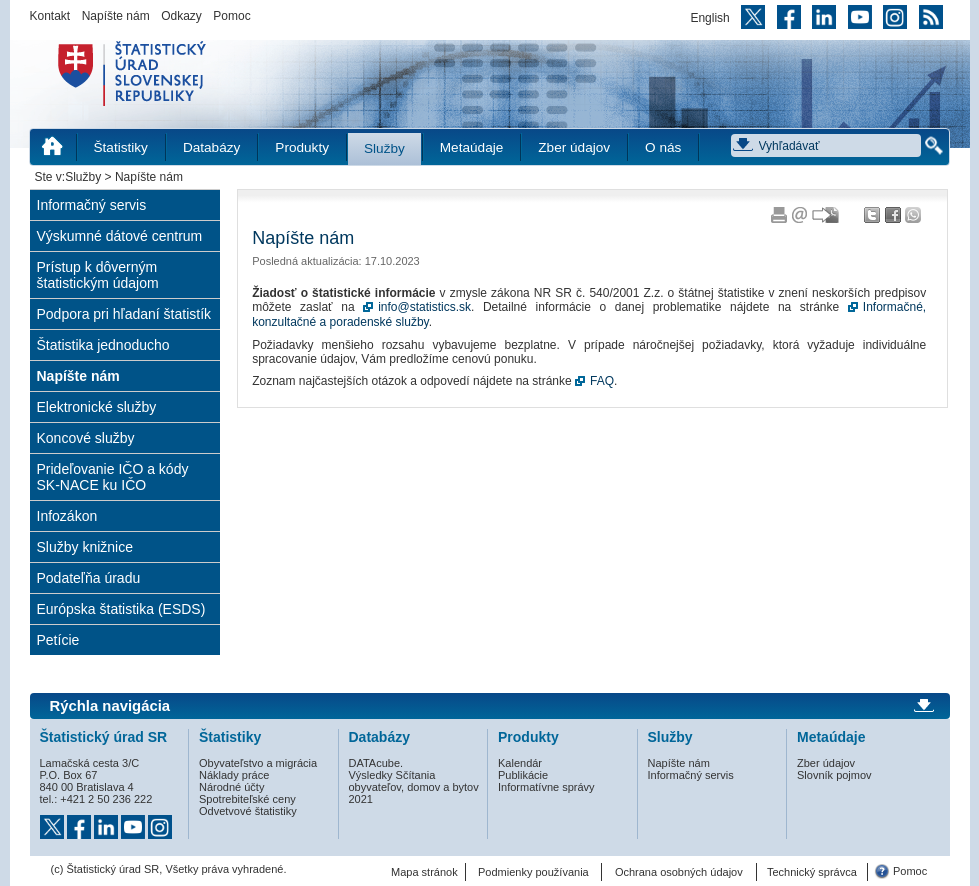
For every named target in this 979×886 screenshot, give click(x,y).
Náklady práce (234, 775)
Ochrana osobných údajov (679, 872)
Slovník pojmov (834, 775)
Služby (384, 148)
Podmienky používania (533, 872)
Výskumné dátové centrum (120, 236)
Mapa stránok (424, 872)
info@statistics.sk (424, 307)
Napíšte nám (116, 16)
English (709, 18)
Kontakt (50, 16)
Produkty (302, 147)
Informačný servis (92, 205)
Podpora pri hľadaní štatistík (124, 314)
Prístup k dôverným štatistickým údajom (98, 275)
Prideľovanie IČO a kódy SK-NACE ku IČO (113, 477)
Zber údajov (574, 147)
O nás (663, 147)
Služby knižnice (85, 547)
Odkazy (181, 16)
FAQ (602, 381)
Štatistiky (121, 147)
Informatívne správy (546, 787)
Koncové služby (86, 438)
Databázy (211, 147)
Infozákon (67, 516)
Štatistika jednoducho (103, 345)
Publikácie (523, 775)
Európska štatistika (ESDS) (121, 609)
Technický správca (812, 872)
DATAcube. (376, 763)
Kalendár (520, 763)
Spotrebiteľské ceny (247, 799)
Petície (58, 640)
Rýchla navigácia (110, 706)
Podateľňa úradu (89, 578)
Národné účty (231, 787)
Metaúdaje (471, 147)
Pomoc (231, 16)
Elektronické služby (97, 407)
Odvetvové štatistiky (248, 811)
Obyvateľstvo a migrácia (258, 763)
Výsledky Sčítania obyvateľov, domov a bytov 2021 (414, 787)
